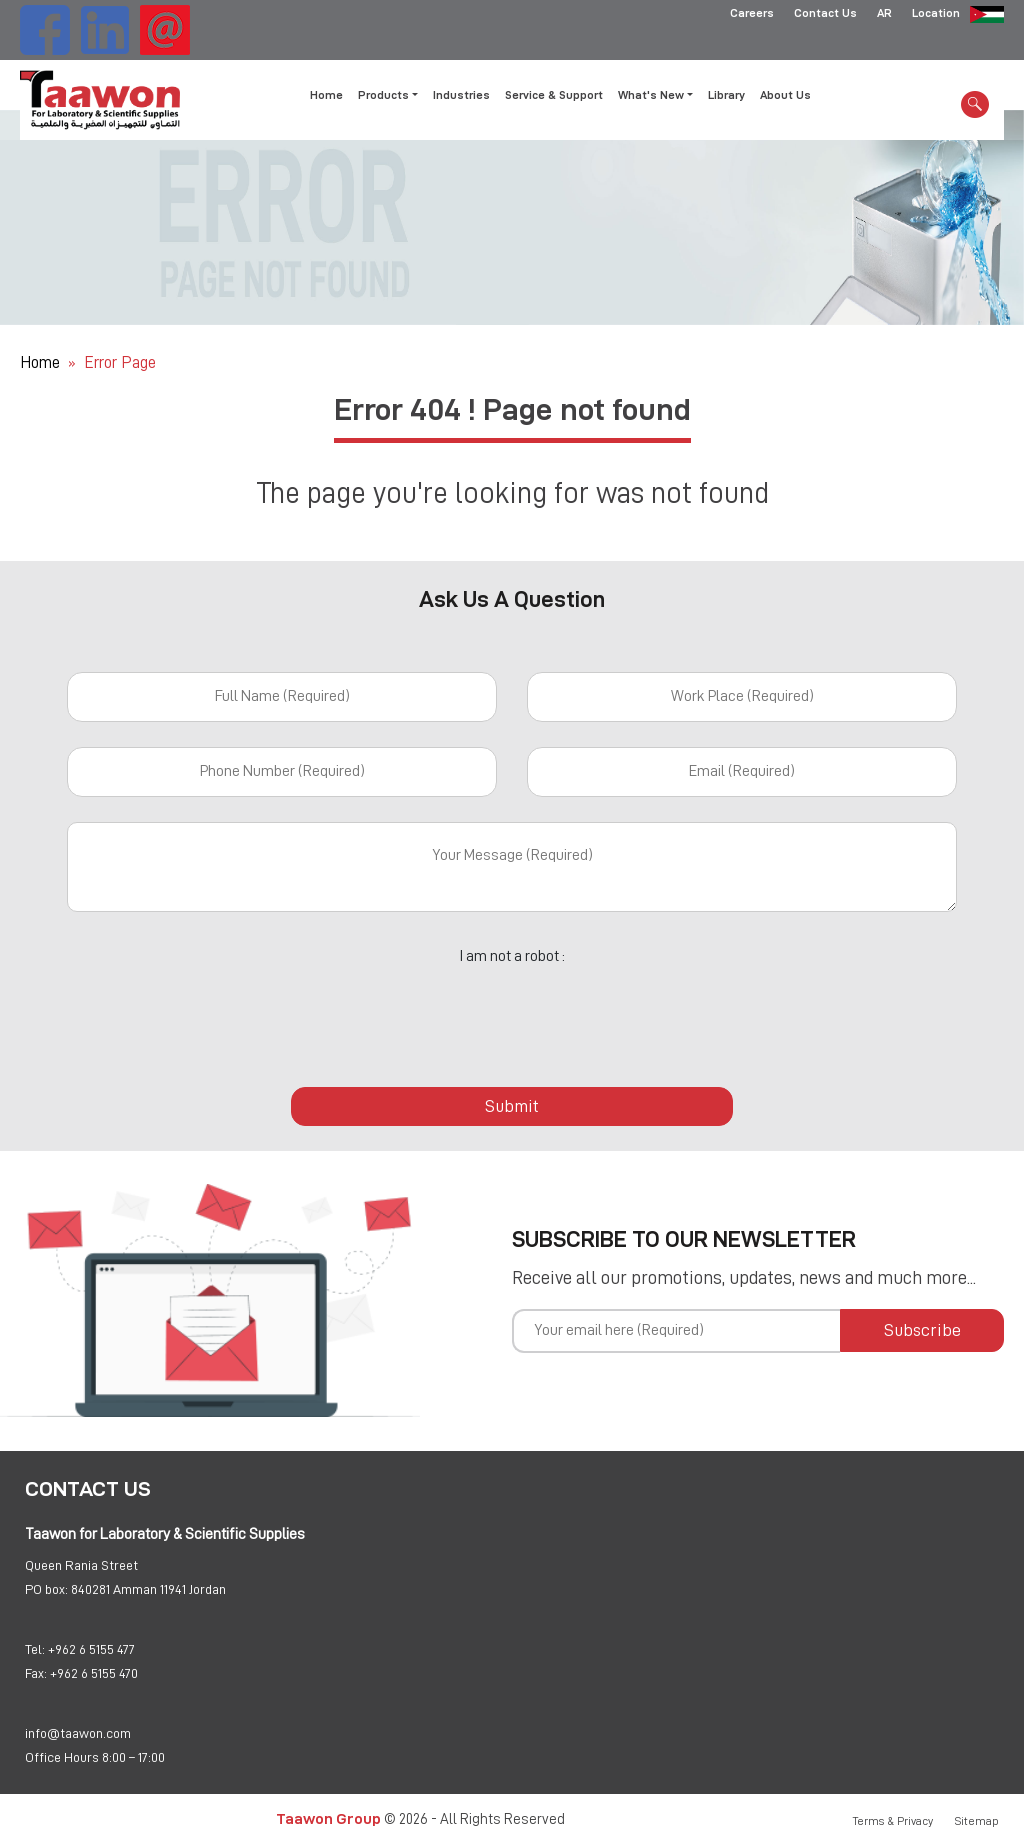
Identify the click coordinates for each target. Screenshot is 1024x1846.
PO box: (46, 1589)
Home (326, 95)
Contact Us (825, 15)
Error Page (120, 362)
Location (936, 15)
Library (726, 95)
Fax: (36, 1673)
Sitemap (977, 1821)
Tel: (35, 1649)
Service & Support (554, 95)
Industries (461, 95)
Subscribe (922, 1330)
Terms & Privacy (893, 1821)
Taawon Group (328, 1818)
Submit (512, 1106)
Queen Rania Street (81, 1565)
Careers (752, 15)
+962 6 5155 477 (91, 1649)
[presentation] (512, 1015)
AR (884, 15)
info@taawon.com (78, 1733)
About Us (785, 95)
